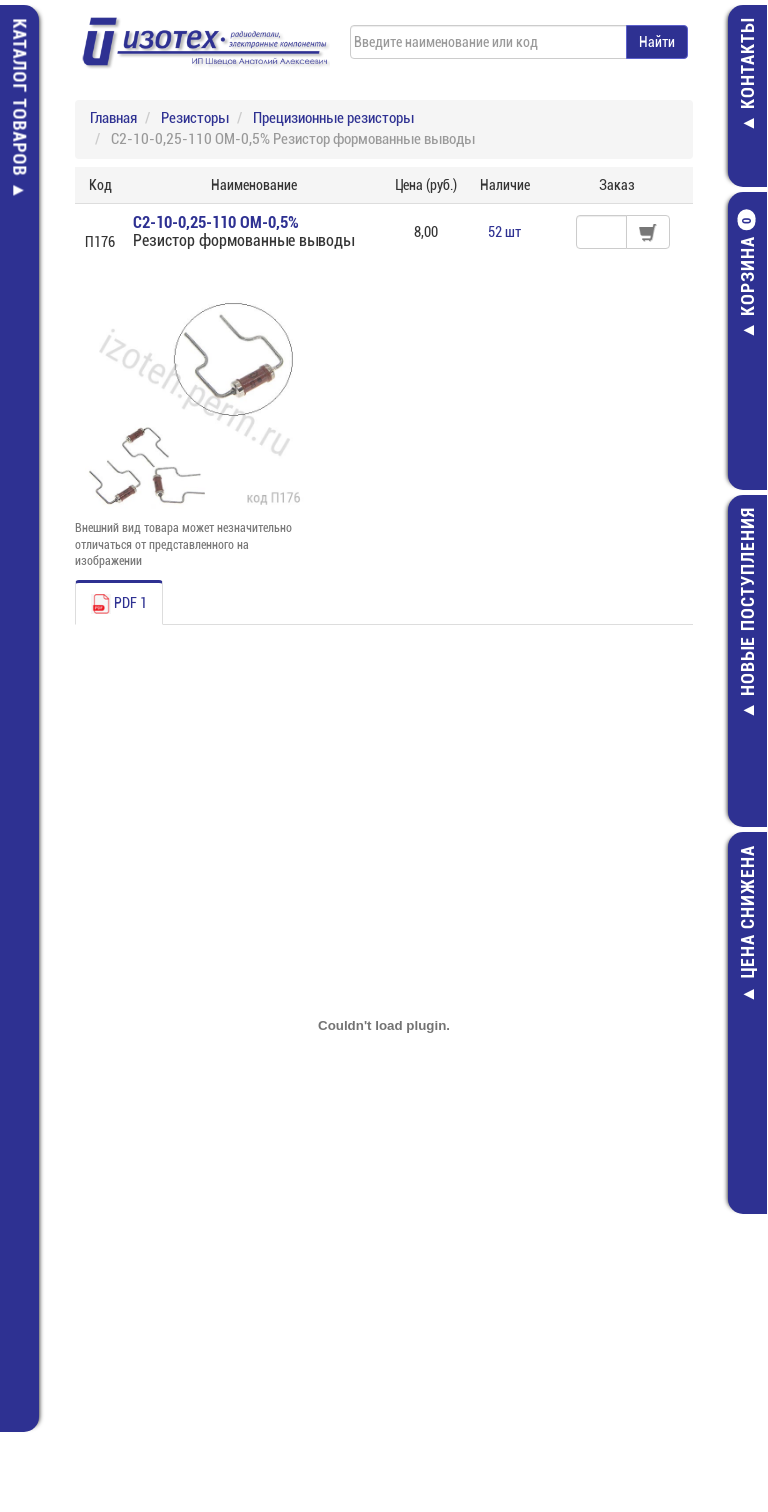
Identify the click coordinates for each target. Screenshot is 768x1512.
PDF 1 (119, 604)
